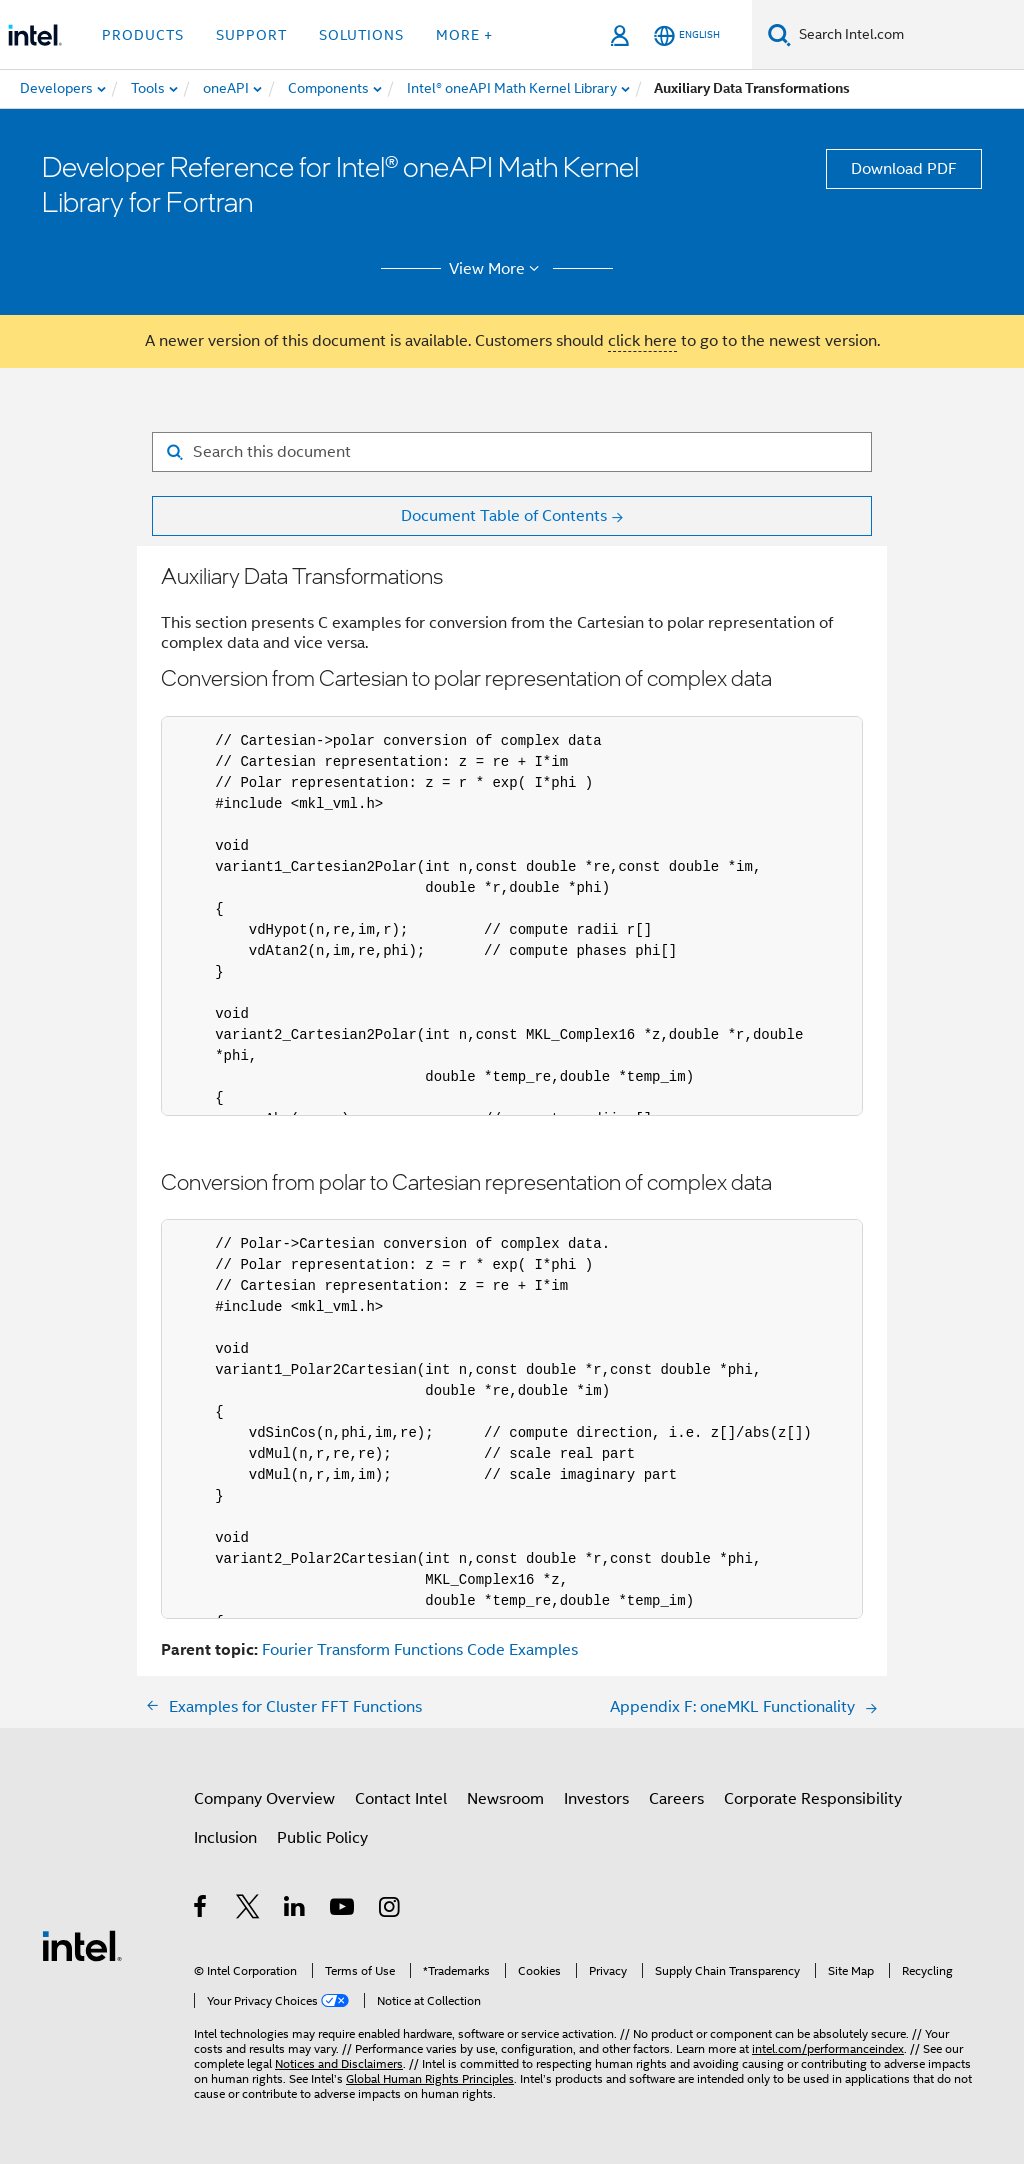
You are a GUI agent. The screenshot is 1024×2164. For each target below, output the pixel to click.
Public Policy (322, 1838)
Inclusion (225, 1838)
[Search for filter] (512, 452)
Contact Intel (401, 1799)
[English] (687, 35)
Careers (676, 1799)
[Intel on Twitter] (248, 1910)
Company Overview (264, 1799)
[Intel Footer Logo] (82, 1945)
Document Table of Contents (504, 516)
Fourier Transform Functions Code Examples (420, 1650)
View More (497, 269)
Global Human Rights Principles (430, 2078)
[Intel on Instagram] (390, 1910)
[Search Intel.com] (907, 35)
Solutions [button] (361, 35)
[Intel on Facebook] (201, 1910)
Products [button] (143, 35)
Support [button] (251, 35)
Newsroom (505, 1799)
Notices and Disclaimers (339, 2063)
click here (642, 341)
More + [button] (464, 35)
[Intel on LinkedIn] (295, 1910)
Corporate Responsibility (813, 1799)
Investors (596, 1799)
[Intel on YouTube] (343, 1910)
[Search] (779, 34)
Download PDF (904, 169)
